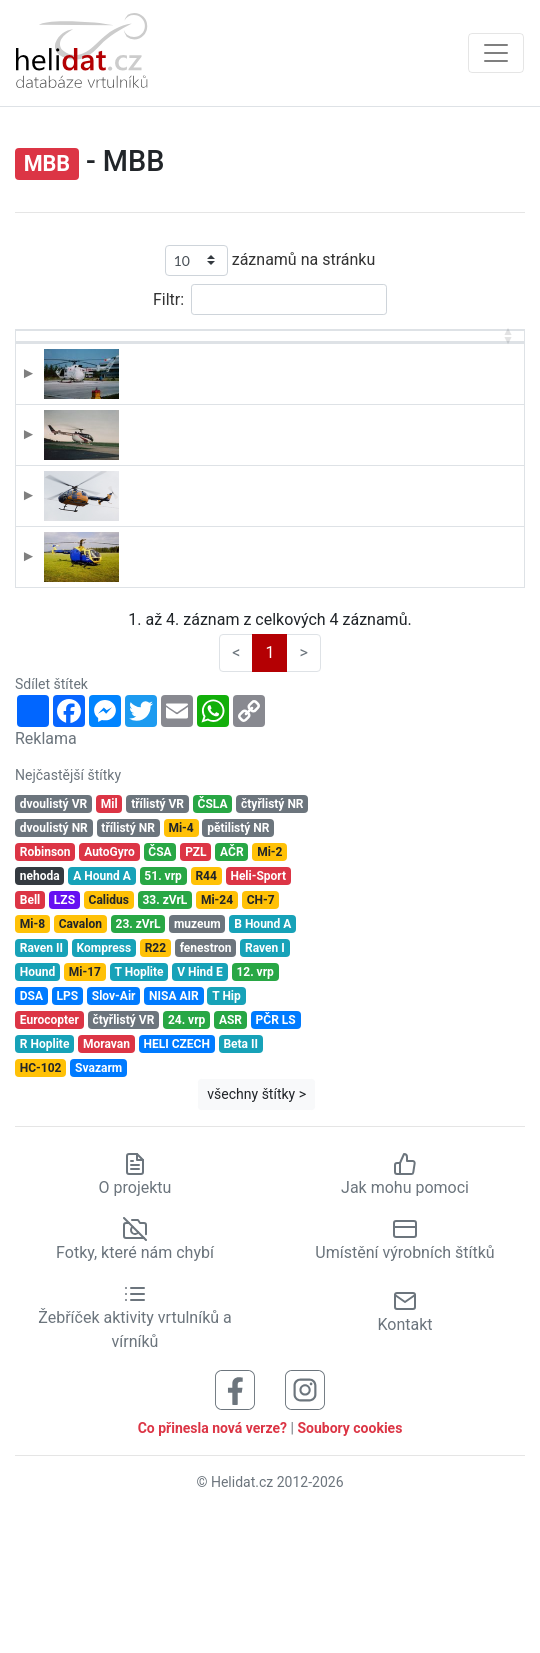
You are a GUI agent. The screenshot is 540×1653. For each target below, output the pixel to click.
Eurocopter (49, 1157)
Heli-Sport (258, 1013)
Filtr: (270, 299)
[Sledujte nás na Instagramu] (305, 1525)
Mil (109, 941)
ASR (230, 1157)
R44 (205, 1013)
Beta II (240, 1181)
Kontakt (404, 1447)
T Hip (226, 1133)
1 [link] (269, 788)
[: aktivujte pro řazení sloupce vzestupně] (63, 359)
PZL (195, 989)
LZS (64, 1037)
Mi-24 (217, 1037)
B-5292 (140, 406)
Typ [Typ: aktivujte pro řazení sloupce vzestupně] (233, 370)
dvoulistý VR (53, 941)
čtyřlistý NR (272, 941)
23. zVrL (138, 1061)
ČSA (159, 989)
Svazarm (98, 1205)
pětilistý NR (238, 965)
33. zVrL (164, 1037)
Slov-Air (114, 1133)
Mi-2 (269, 989)
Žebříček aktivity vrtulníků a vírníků (134, 1454)
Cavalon (80, 1061)
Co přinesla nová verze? (212, 1564)
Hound (37, 1109)
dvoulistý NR (54, 965)
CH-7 (261, 1037)
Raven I (265, 1085)
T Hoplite (139, 1109)
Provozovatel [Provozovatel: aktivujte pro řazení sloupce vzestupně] (351, 370)
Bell (30, 1037)
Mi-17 (85, 1109)
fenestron (206, 1085)
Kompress (104, 1085)
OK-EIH (139, 573)
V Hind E (200, 1109)
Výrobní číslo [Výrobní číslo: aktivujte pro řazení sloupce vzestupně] (459, 358)
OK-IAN (140, 657)
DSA (31, 1133)
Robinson (45, 989)
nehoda (40, 1013)
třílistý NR (127, 965)
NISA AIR (174, 1133)
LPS (68, 1133)
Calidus (109, 1037)
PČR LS (276, 1157)
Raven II (41, 1085)
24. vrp (186, 1157)
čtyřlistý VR (123, 1157)
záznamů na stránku (270, 260)
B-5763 (140, 489)
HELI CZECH (176, 1181)
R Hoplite (45, 1181)
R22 (155, 1085)
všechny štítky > (256, 1231)
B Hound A (262, 1061)
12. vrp (254, 1109)
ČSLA (213, 941)
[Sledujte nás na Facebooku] (235, 1525)
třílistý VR (157, 941)
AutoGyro (109, 989)
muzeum (197, 1061)
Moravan (106, 1181)
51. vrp (162, 1013)
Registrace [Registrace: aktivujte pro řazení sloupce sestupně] (151, 370)
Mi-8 (32, 1061)
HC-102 (41, 1205)
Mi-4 (180, 965)
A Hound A (102, 1013)
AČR (232, 989)
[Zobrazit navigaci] (496, 53)
